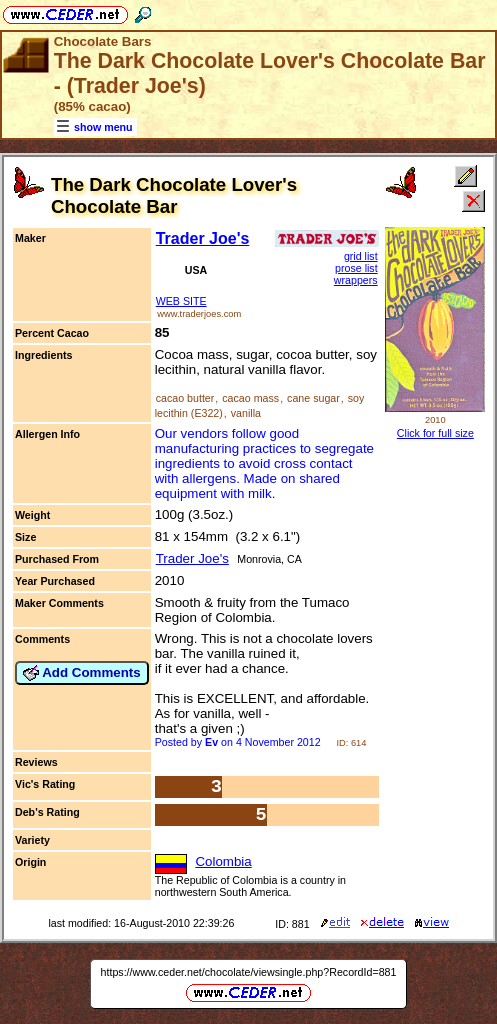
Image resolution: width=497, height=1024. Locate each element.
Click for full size (435, 433)
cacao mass (250, 398)
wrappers (356, 280)
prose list (356, 268)
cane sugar (313, 398)
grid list (361, 256)
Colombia (223, 861)
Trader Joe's (203, 238)
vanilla (246, 413)
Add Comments (82, 673)
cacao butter (185, 398)
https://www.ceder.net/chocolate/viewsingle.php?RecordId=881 (249, 972)
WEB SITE (181, 301)
